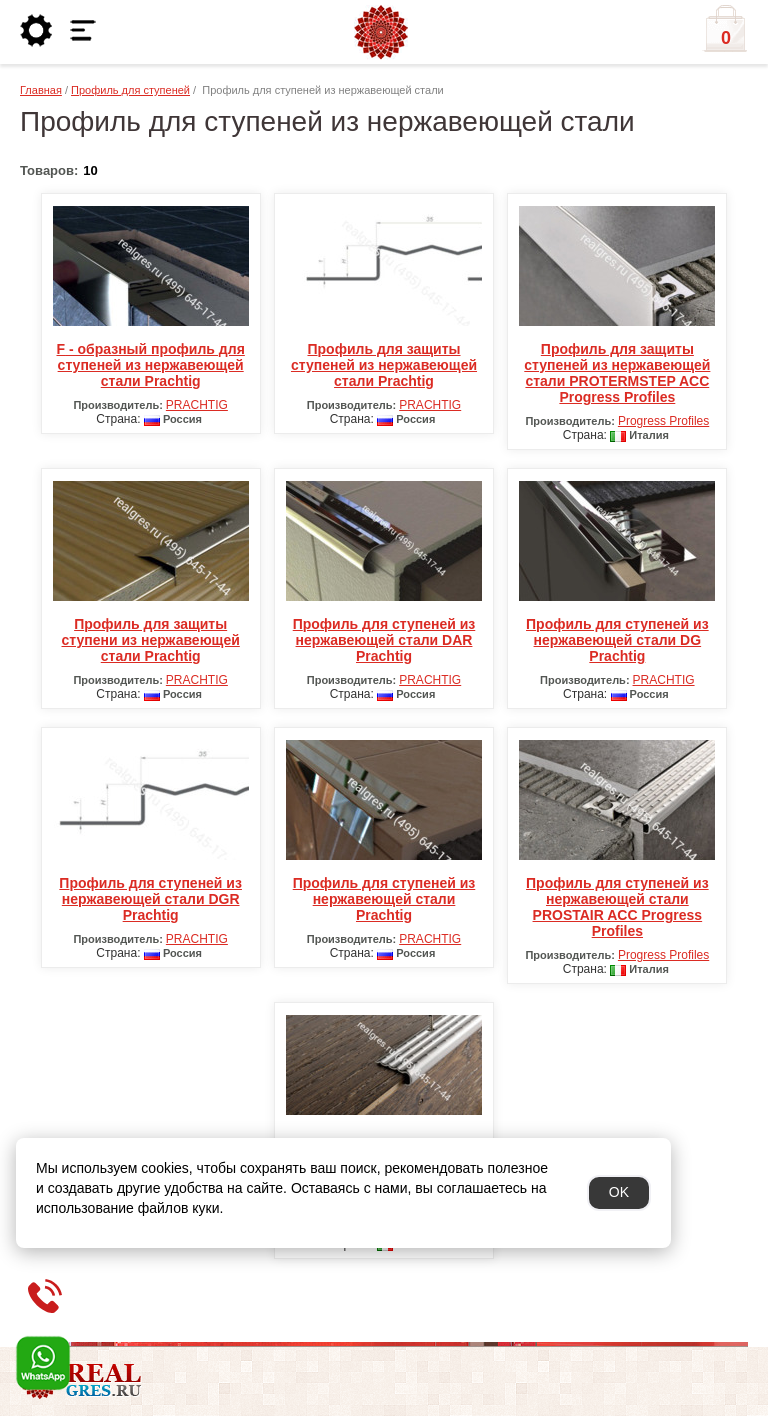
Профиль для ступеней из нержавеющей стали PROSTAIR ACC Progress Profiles (617, 907)
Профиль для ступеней (130, 90)
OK (619, 1192)
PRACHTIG (197, 405)
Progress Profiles (663, 421)
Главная (41, 90)
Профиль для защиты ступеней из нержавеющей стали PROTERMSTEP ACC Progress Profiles (617, 373)
